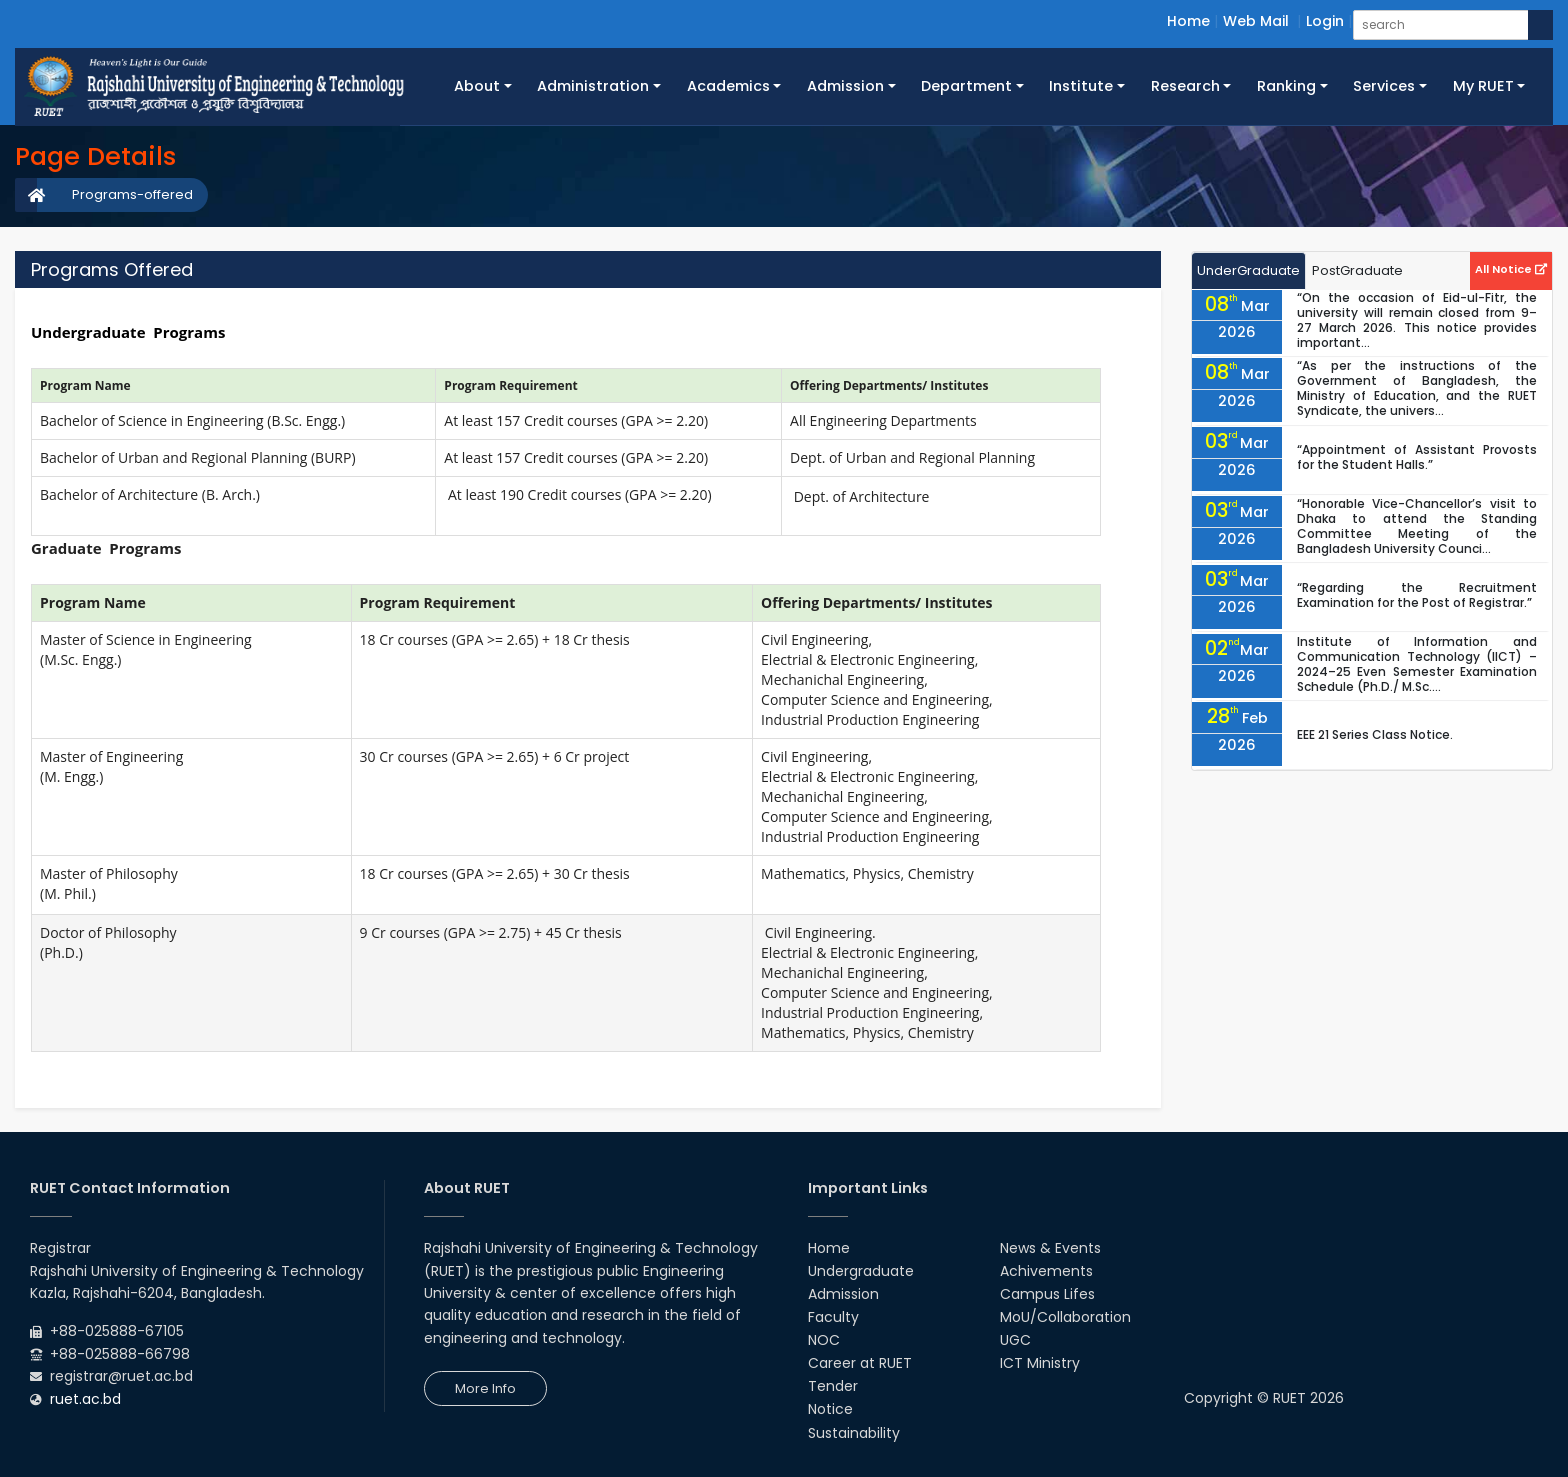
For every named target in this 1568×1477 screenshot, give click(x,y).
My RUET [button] (1483, 86)
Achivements (1046, 1271)
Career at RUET (860, 1363)
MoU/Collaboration (1065, 1317)
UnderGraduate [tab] (1248, 270)
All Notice (1511, 269)
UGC (1015, 1340)
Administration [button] (593, 86)
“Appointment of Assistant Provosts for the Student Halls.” (1417, 457)
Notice (830, 1409)
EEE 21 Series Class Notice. (1375, 734)
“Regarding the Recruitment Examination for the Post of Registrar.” (1417, 595)
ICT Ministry (1040, 1363)
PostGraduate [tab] (1357, 270)
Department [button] (966, 86)
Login (1325, 21)
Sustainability (854, 1433)
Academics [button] (728, 86)
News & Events (1050, 1248)
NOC (824, 1340)
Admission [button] (845, 86)
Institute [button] (1081, 86)
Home (1188, 21)
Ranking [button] (1286, 86)
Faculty (833, 1317)
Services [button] (1384, 86)
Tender (833, 1386)
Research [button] (1185, 86)
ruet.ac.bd (85, 1399)
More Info (485, 1388)
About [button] (477, 86)
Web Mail (1256, 21)
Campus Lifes (1047, 1294)
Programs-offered (132, 194)
